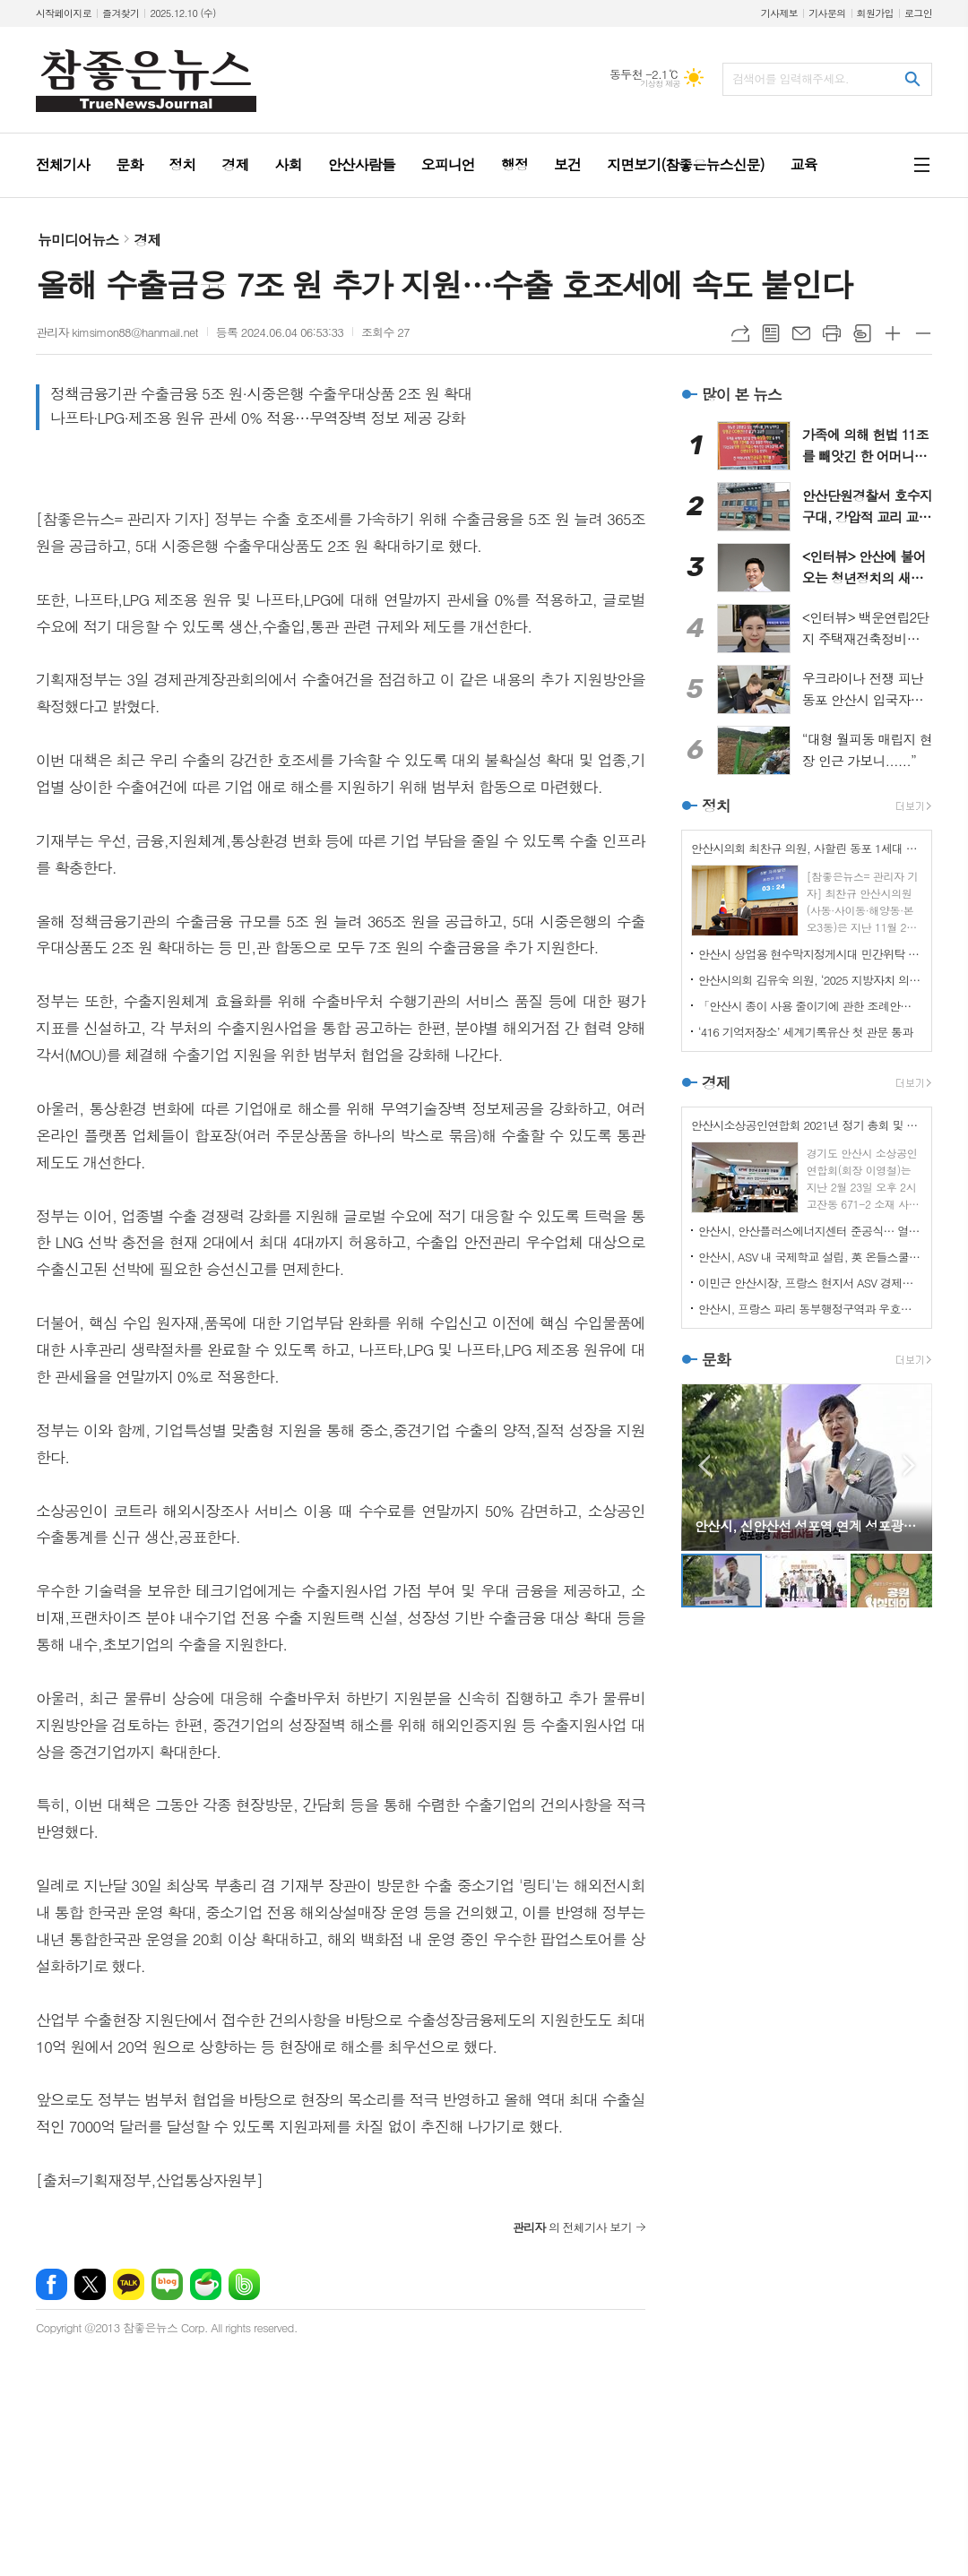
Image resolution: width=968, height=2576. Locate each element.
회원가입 (875, 13)
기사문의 (826, 13)
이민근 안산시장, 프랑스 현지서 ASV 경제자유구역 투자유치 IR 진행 (810, 1282)
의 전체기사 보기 (572, 2227)
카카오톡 (128, 2284)
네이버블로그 (167, 2284)
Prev (704, 1465)
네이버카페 (205, 2284)
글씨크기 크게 (893, 333)
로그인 (918, 13)
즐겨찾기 (120, 13)
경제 (147, 239)
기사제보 (779, 13)
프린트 (832, 333)
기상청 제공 (660, 84)
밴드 (244, 2284)
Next (909, 1465)
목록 (771, 333)
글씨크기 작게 (923, 333)
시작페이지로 (63, 13)
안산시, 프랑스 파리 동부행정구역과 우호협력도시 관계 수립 (810, 1308)
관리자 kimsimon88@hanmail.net (117, 331)
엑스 (90, 2284)
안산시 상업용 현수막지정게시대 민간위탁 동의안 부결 (810, 953)
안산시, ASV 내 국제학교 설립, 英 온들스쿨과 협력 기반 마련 (810, 1256)
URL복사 (740, 333)
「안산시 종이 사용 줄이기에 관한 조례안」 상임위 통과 (810, 1005)
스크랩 (862, 333)
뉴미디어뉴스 (78, 239)
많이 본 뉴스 (742, 394)
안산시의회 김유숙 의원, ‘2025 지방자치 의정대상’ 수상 (810, 979)
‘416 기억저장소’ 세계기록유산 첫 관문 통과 (805, 1031)
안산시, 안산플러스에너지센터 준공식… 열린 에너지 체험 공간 (810, 1230)
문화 (716, 1359)
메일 (801, 333)
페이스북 (51, 2284)
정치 (716, 805)
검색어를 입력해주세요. (790, 78)
